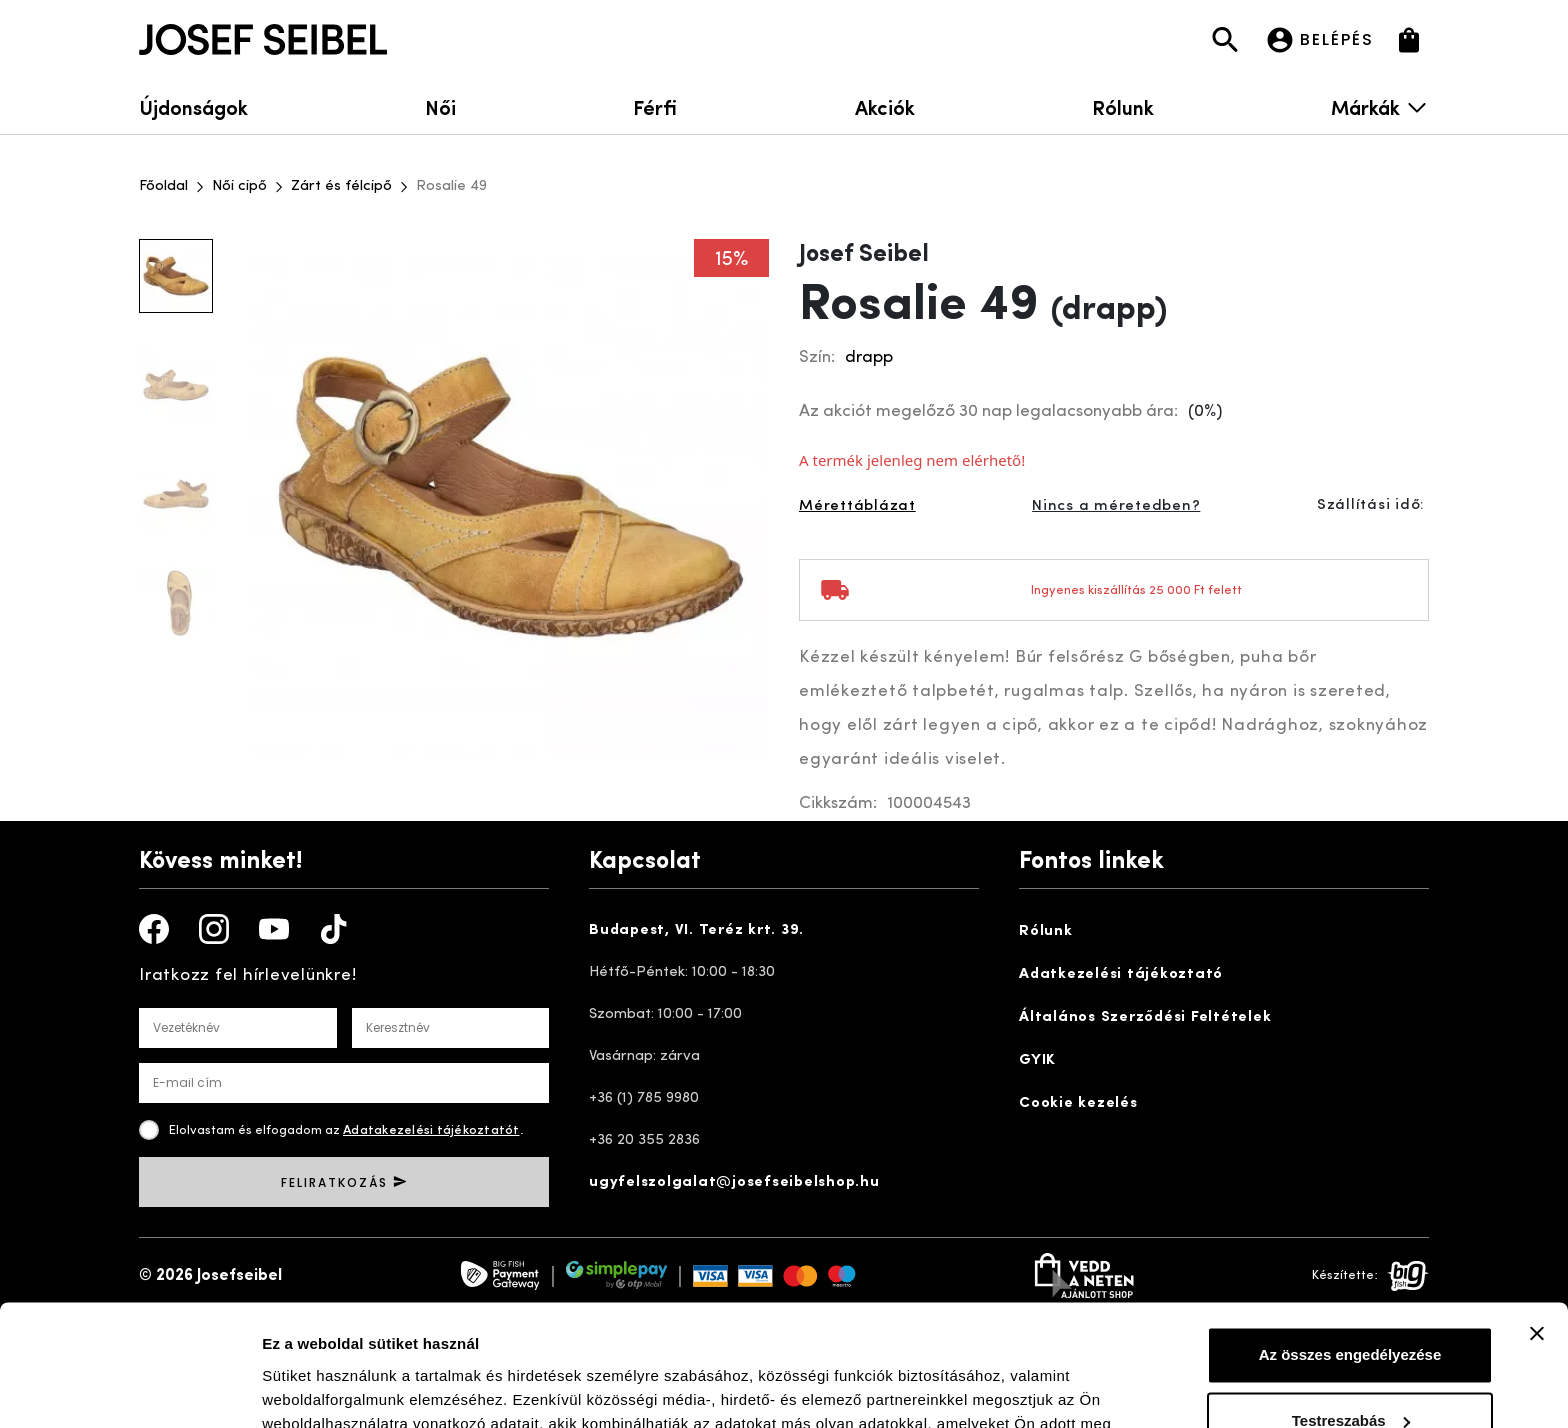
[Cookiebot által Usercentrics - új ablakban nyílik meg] (129, 1389)
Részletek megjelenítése (349, 1388)
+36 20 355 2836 (644, 1140)
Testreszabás (1351, 1306)
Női (440, 106)
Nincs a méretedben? (1116, 506)
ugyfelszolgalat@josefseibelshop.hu (734, 1182)
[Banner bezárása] (1537, 1220)
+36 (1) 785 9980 (644, 1098)
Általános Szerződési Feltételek (1145, 1017)
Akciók (885, 106)
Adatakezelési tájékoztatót (431, 1130)
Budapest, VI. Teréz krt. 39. (696, 930)
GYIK (1037, 1060)
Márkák (1380, 106)
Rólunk (1123, 106)
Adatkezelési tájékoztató (1121, 974)
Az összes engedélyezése (1350, 1241)
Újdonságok (193, 106)
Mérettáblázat (857, 506)
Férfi (655, 106)
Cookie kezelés (1078, 1103)
